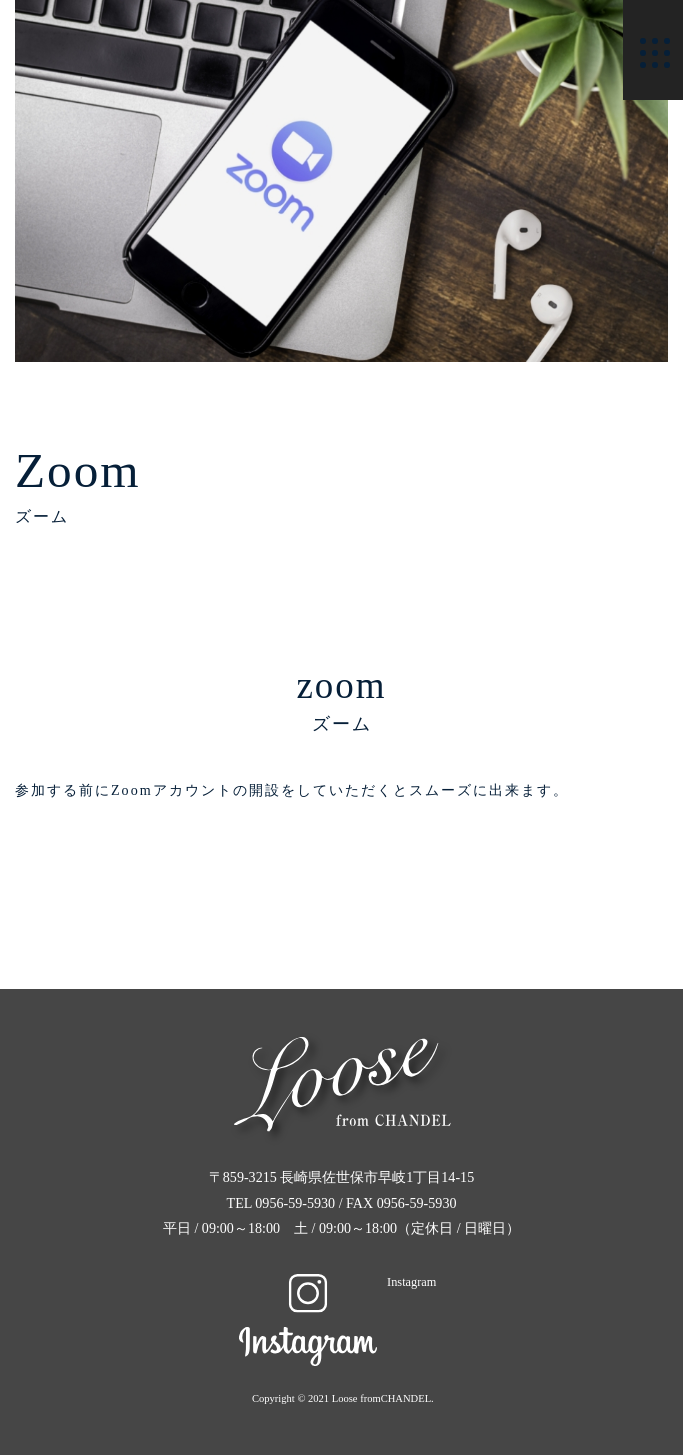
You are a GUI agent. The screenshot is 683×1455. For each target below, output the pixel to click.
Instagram (337, 1282)
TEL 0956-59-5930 (283, 1203)
